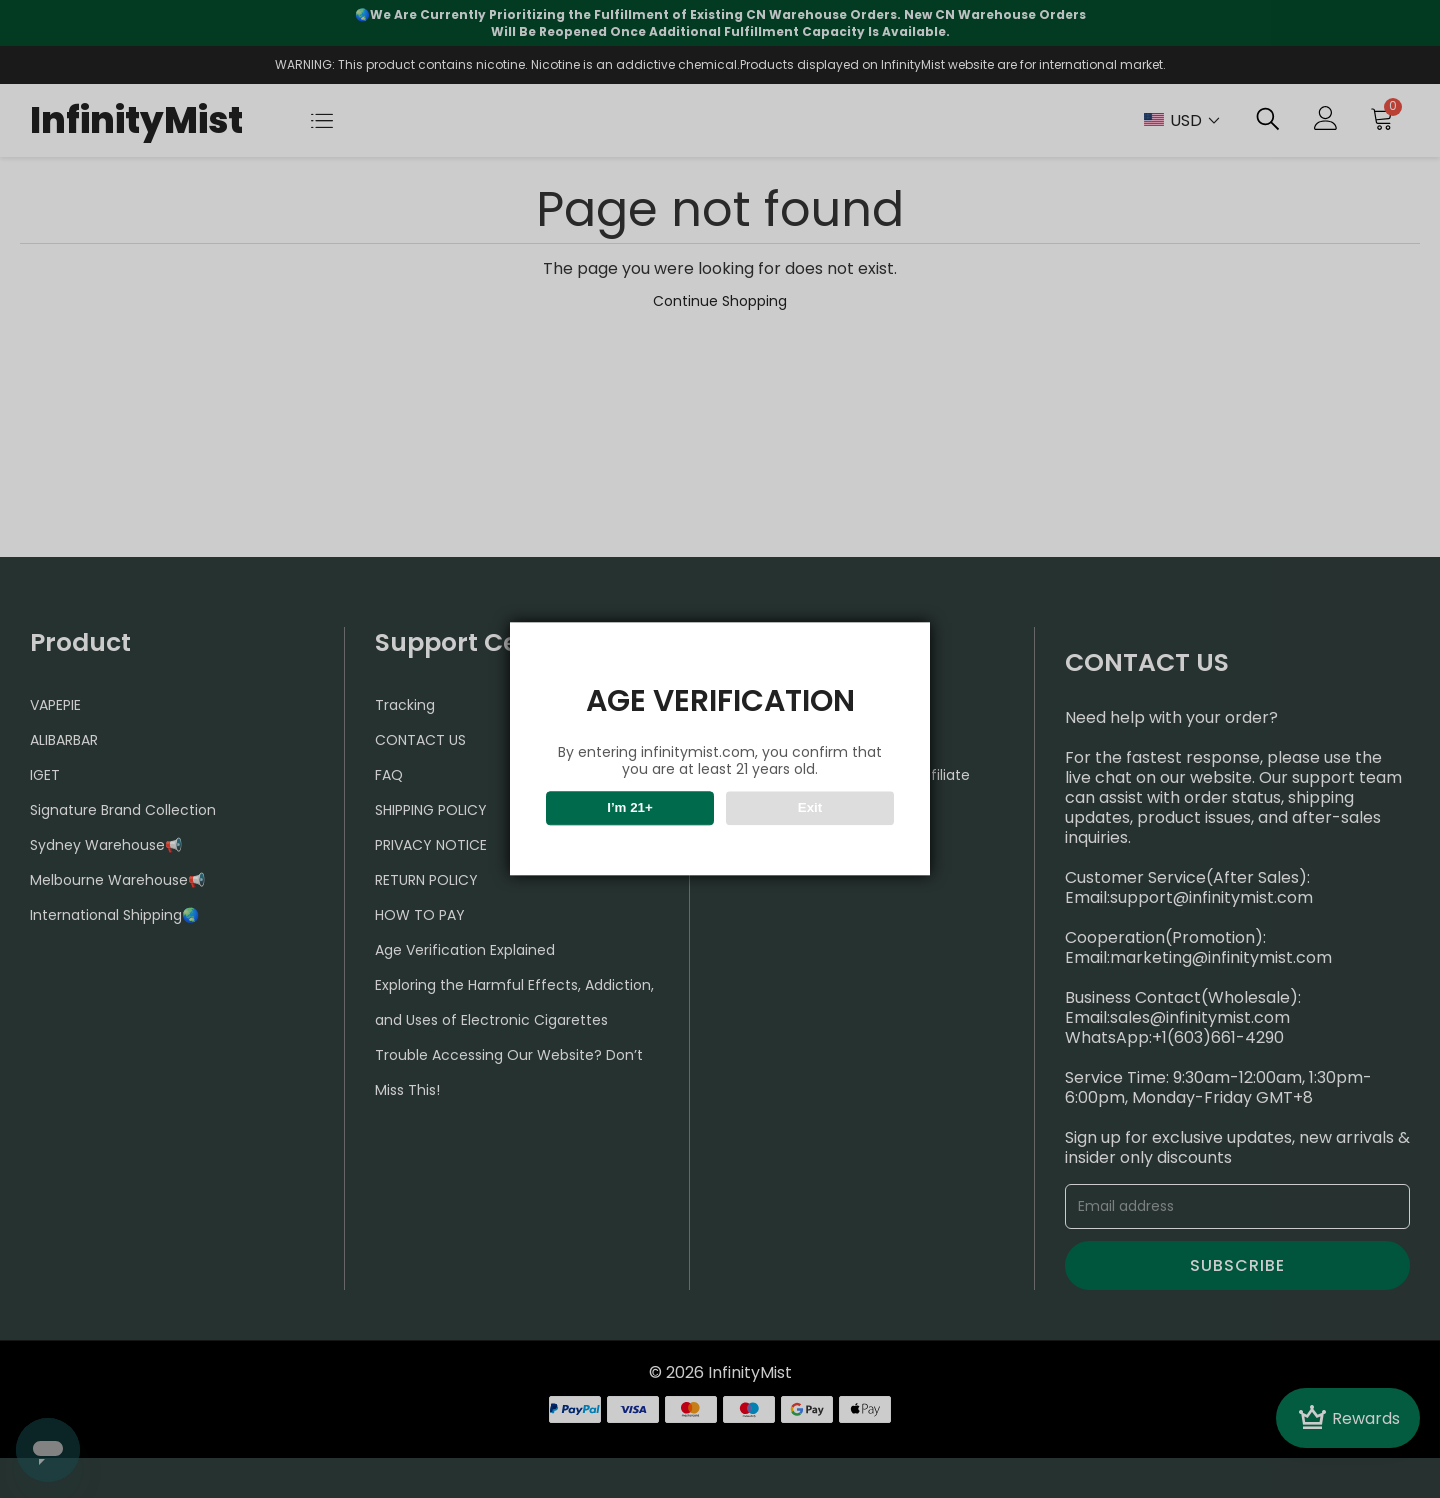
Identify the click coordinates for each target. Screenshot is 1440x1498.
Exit (810, 808)
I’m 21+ (630, 808)
